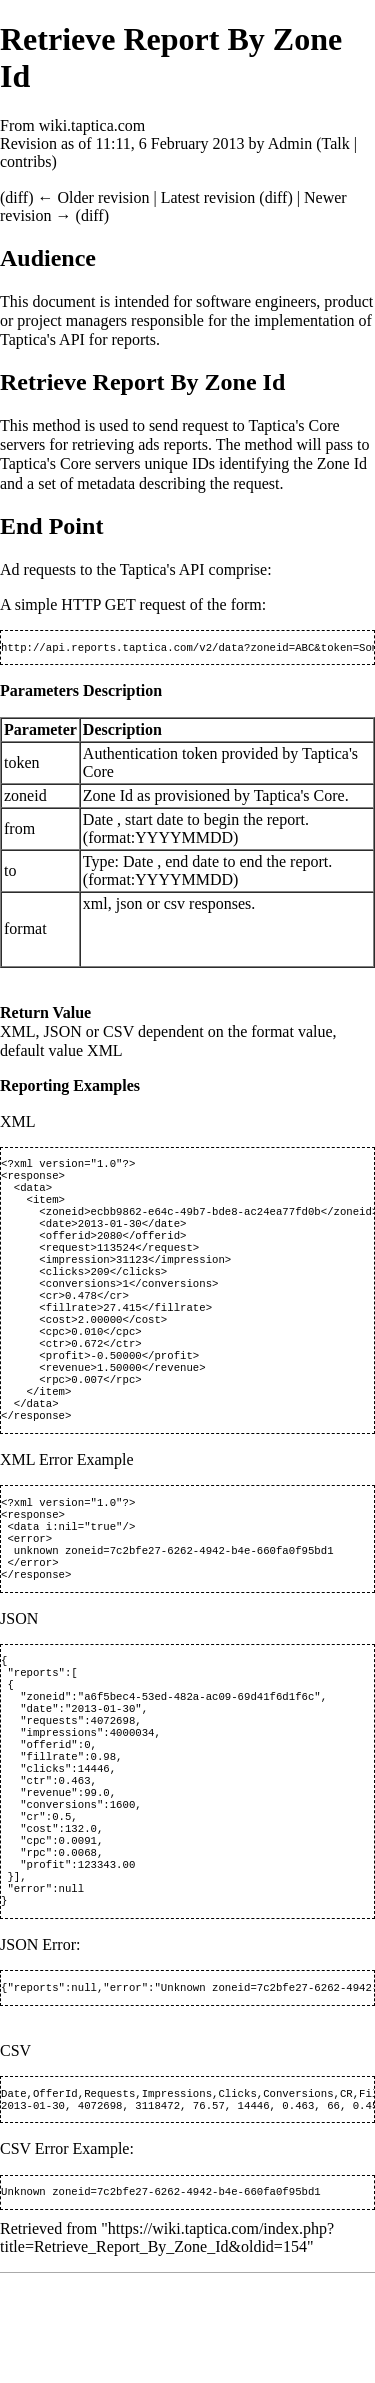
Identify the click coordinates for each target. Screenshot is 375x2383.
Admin (290, 143)
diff (16, 197)
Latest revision (208, 197)
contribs (26, 161)
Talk (335, 143)
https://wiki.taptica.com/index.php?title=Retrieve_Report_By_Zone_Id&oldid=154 (167, 2347)
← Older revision (93, 197)
